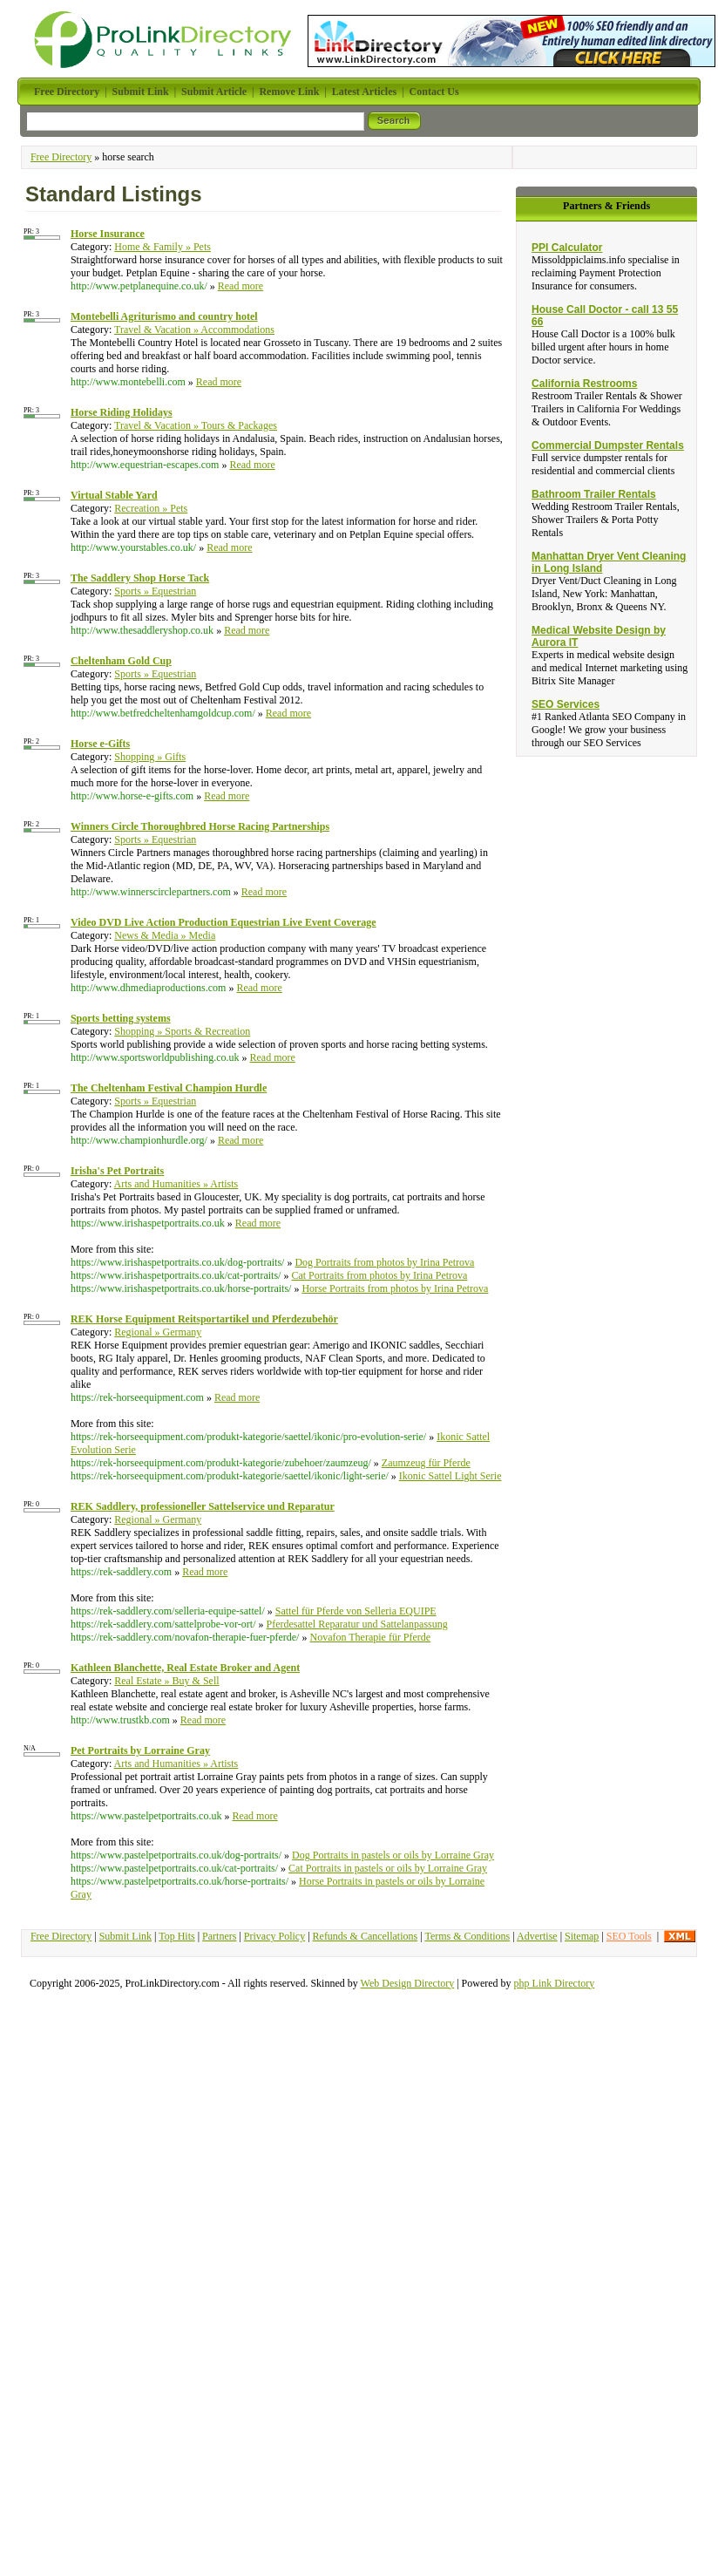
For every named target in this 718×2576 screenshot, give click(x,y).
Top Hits (177, 1936)
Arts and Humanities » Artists (176, 1184)
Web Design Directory (408, 1983)
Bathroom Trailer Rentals (594, 494)
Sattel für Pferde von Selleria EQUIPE (356, 1611)
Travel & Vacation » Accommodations (194, 329)
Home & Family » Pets (162, 247)
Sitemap (582, 1936)
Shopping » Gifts (150, 757)
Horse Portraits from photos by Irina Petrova (394, 1288)
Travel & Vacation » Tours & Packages (195, 425)
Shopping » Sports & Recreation (182, 1031)
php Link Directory (554, 1983)
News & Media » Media (164, 935)
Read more (240, 286)
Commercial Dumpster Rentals (608, 445)
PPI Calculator (567, 247)
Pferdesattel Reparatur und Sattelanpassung (357, 1624)
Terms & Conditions (467, 1936)
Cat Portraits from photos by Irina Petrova (379, 1275)
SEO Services (565, 704)
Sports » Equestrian (155, 591)
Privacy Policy (274, 1936)
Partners (219, 1936)
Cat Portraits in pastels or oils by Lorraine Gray (387, 1868)
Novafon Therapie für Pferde (369, 1637)
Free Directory (60, 157)
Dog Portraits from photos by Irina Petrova (384, 1262)
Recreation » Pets (150, 508)
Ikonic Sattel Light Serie (450, 1476)
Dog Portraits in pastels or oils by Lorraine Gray (393, 1855)
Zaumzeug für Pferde (426, 1463)
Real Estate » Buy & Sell (166, 1681)
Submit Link (125, 1936)
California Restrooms (584, 383)
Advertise (537, 1936)
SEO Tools (629, 1936)
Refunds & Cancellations (365, 1936)
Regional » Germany (157, 1332)
